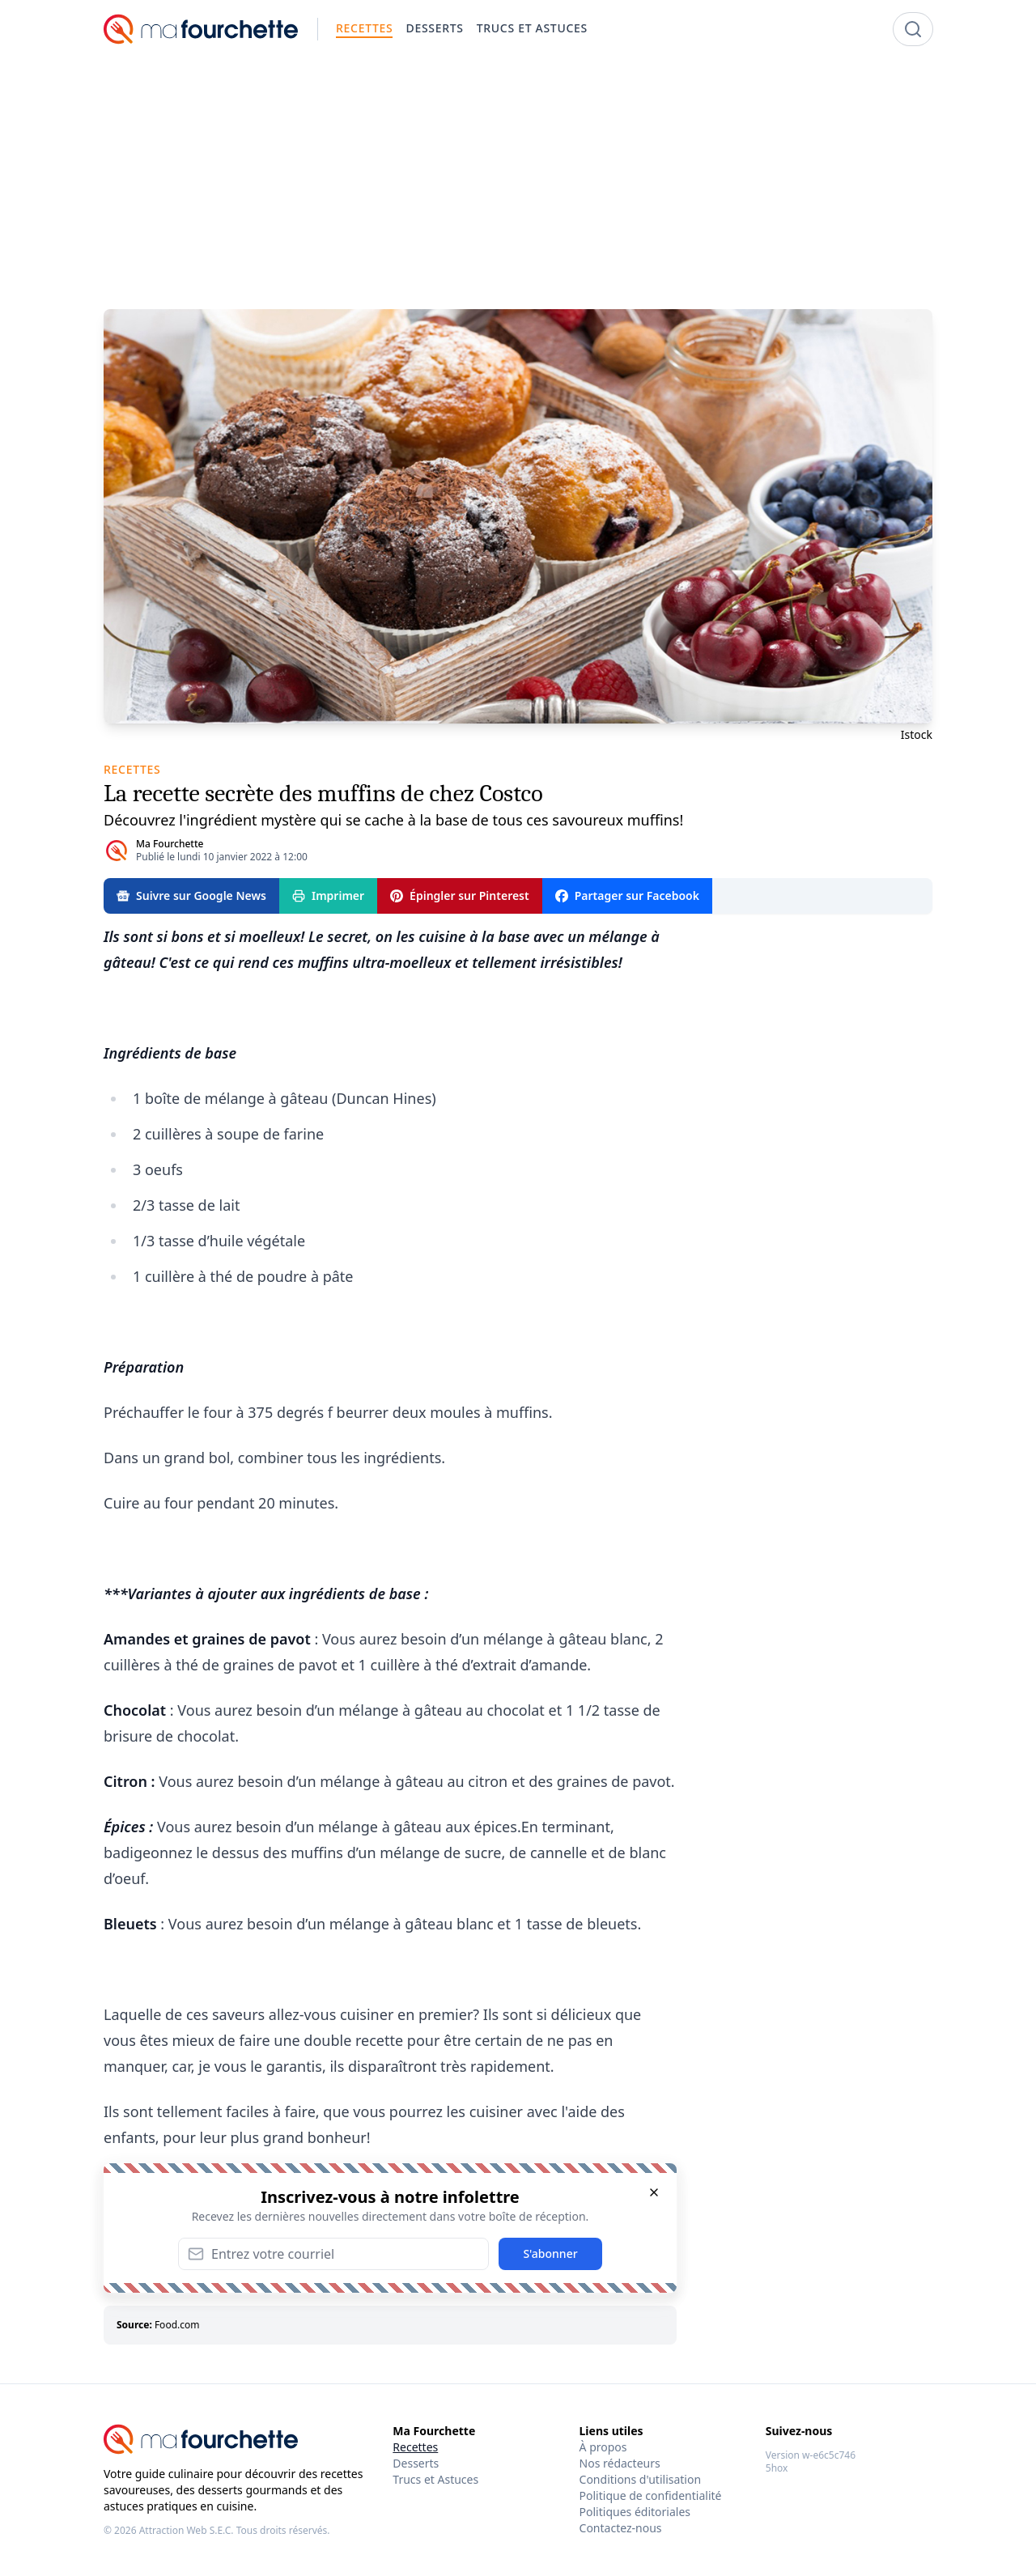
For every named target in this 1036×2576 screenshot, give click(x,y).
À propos (603, 2447)
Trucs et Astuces (435, 2479)
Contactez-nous (621, 2528)
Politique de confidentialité (651, 2495)
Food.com (177, 2325)
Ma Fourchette (169, 844)
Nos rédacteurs (620, 2463)
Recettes (415, 2447)
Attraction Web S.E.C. (186, 2530)
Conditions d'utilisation (641, 2479)
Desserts (416, 2463)
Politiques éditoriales (635, 2511)
